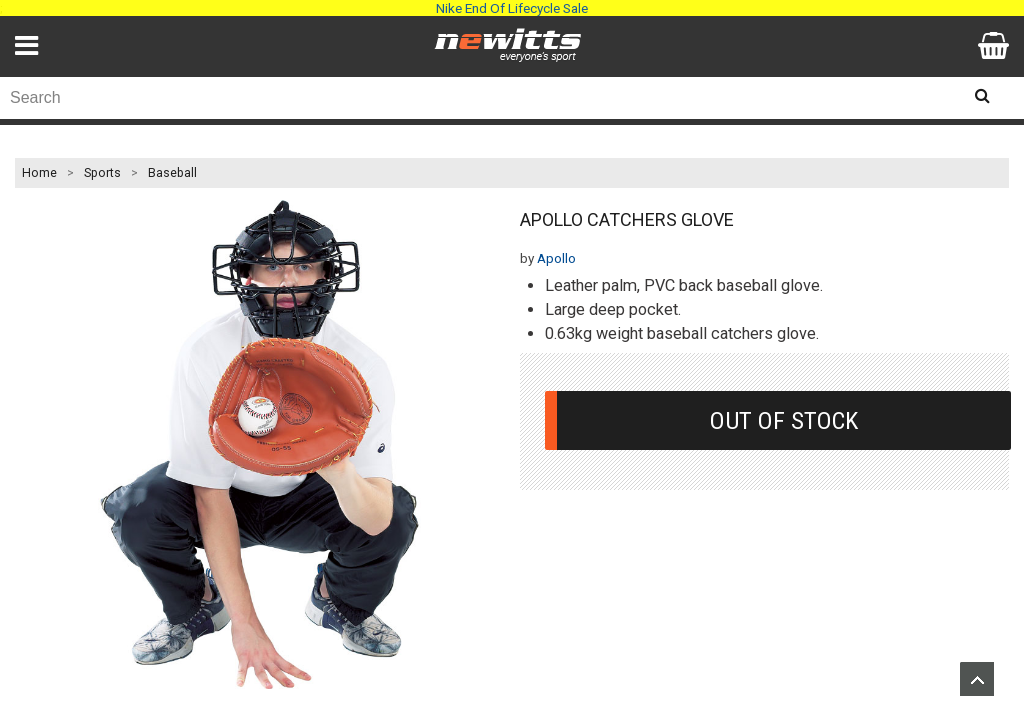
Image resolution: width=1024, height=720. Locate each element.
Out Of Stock (784, 420)
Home (39, 173)
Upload (977, 679)
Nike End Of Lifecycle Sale (512, 8)
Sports (102, 173)
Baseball (172, 173)
